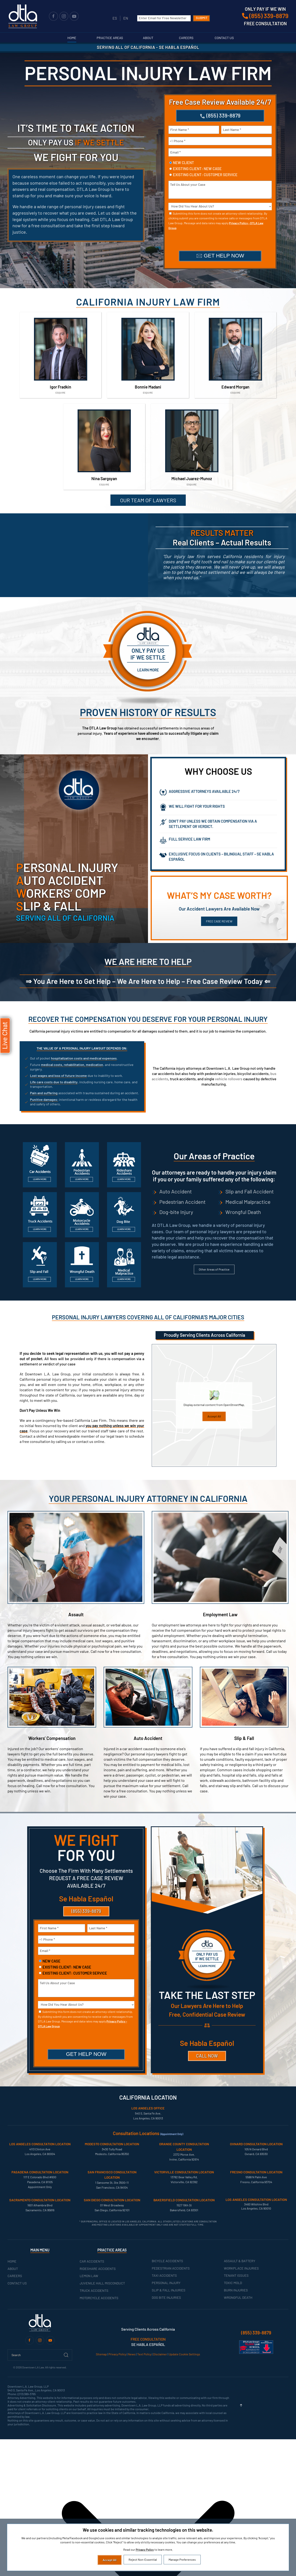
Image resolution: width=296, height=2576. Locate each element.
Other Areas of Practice (214, 1269)
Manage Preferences (182, 2559)
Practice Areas (110, 38)
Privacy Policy (145, 2549)
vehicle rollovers (228, 1078)
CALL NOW (207, 2055)
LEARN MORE (148, 670)
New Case (51, 1961)
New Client (183, 162)
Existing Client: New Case (197, 168)
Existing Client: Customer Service (205, 174)
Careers (186, 38)
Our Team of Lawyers (148, 500)
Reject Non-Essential (143, 2559)
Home (71, 38)
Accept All (214, 1416)
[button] (5, 1035)
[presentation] (220, 240)
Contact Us (224, 38)
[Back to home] (23, 16)
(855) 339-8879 (220, 115)
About (148, 38)
